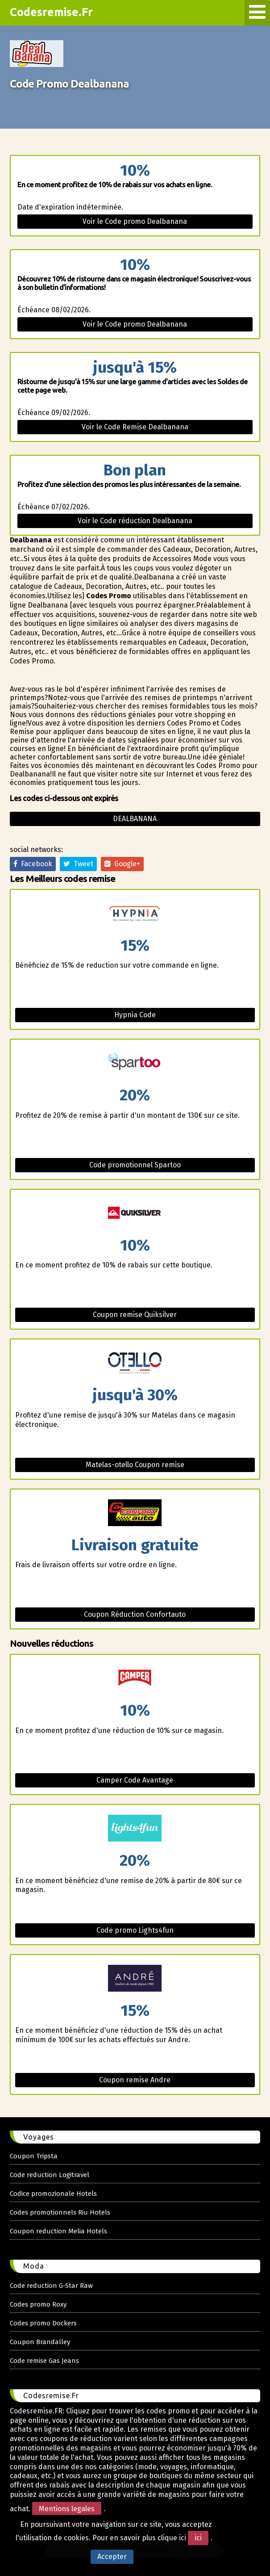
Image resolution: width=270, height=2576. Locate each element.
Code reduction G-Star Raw (51, 2286)
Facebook (32, 864)
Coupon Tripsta (34, 2156)
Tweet (78, 864)
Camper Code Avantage (134, 1780)
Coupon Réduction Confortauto (135, 1614)
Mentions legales (67, 2509)
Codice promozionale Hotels (53, 2194)
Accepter (112, 2556)
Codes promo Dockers (43, 2323)
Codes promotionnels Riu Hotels (60, 2212)
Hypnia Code (135, 1015)
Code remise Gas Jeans (44, 2361)
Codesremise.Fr (51, 12)
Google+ (122, 864)
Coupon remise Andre (134, 2080)
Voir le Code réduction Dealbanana (135, 520)
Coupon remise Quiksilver (135, 1314)
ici (198, 2538)
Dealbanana (135, 818)
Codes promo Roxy (38, 2304)
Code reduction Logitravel (49, 2175)
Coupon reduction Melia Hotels (58, 2231)
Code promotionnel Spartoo (135, 1165)
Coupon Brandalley (40, 2342)
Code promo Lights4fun (135, 1930)
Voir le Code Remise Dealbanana (135, 427)
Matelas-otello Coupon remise (135, 1464)
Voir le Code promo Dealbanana (135, 221)
